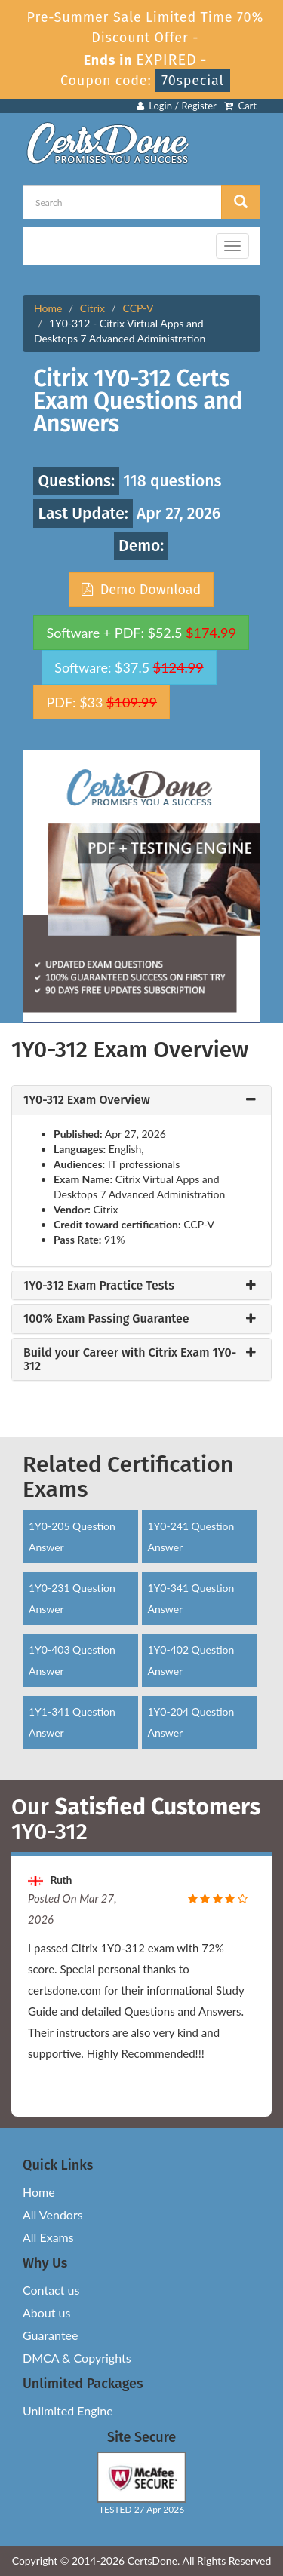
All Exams (48, 2237)
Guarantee (50, 2335)
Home (48, 308)
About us (46, 2312)
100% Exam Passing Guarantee (106, 1319)
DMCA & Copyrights (77, 2358)
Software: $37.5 (128, 667)
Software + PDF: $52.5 (141, 632)
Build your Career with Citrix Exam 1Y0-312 (129, 1359)
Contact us (51, 2290)
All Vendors (53, 2214)
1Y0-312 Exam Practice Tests (98, 1286)
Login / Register (177, 106)
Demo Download (141, 589)
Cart (240, 106)
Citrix (92, 308)
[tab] (141, 1100)
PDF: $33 (101, 702)
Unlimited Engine (68, 2410)
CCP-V (138, 308)
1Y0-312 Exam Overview (86, 1100)
